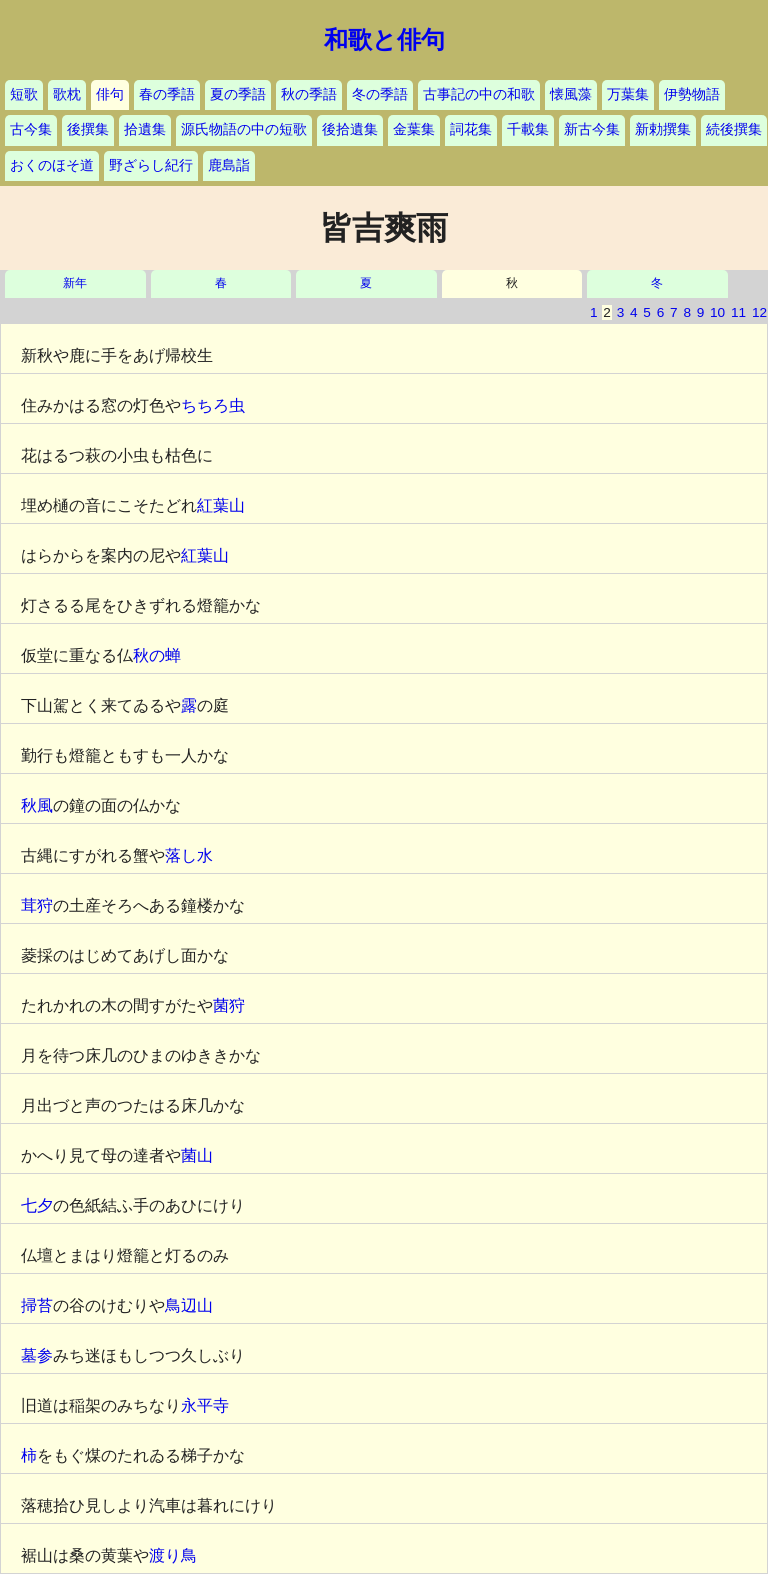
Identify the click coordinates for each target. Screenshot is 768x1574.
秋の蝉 (157, 655)
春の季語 (167, 94)
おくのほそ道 (52, 165)
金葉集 (414, 129)
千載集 (528, 129)
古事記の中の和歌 (479, 94)
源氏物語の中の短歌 (244, 129)
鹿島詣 (229, 165)
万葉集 (628, 94)
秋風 (37, 805)
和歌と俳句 (384, 40)
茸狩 (37, 905)
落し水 (189, 855)
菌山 (197, 1155)
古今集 (31, 129)
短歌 (24, 94)
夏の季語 (238, 94)
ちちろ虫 (213, 405)
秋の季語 (309, 94)
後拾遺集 (350, 129)
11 (738, 312)
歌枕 (67, 94)
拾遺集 (145, 129)
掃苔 (37, 1305)
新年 (75, 283)
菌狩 (229, 1005)
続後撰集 (734, 129)
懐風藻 (571, 94)
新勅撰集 (663, 129)
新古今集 (592, 129)
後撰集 (88, 129)
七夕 (37, 1205)
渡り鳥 (173, 1555)
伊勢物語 (692, 94)
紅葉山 (221, 505)
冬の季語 (380, 94)
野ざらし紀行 (151, 165)
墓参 (37, 1355)
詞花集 (471, 129)
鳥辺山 (189, 1305)
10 (717, 312)
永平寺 (205, 1405)
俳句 (110, 94)
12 (759, 312)
